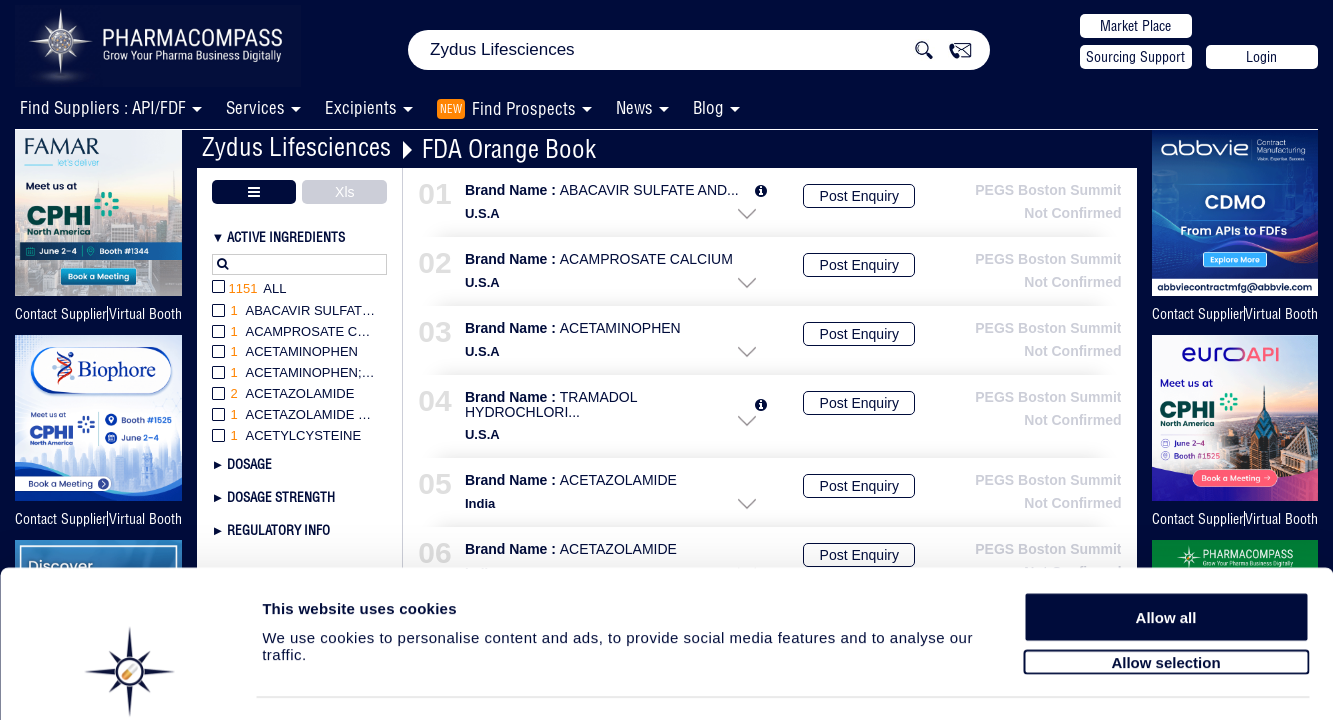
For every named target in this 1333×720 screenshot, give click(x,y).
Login (1261, 57)
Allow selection (1165, 597)
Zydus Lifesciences (296, 146)
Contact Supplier (61, 314)
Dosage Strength (281, 497)
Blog (708, 107)
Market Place (1135, 26)
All (249, 289)
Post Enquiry (859, 196)
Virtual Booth (145, 314)
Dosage (249, 464)
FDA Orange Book (509, 148)
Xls (344, 192)
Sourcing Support (1135, 57)
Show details (1049, 681)
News (634, 107)
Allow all (1166, 552)
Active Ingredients (286, 237)
